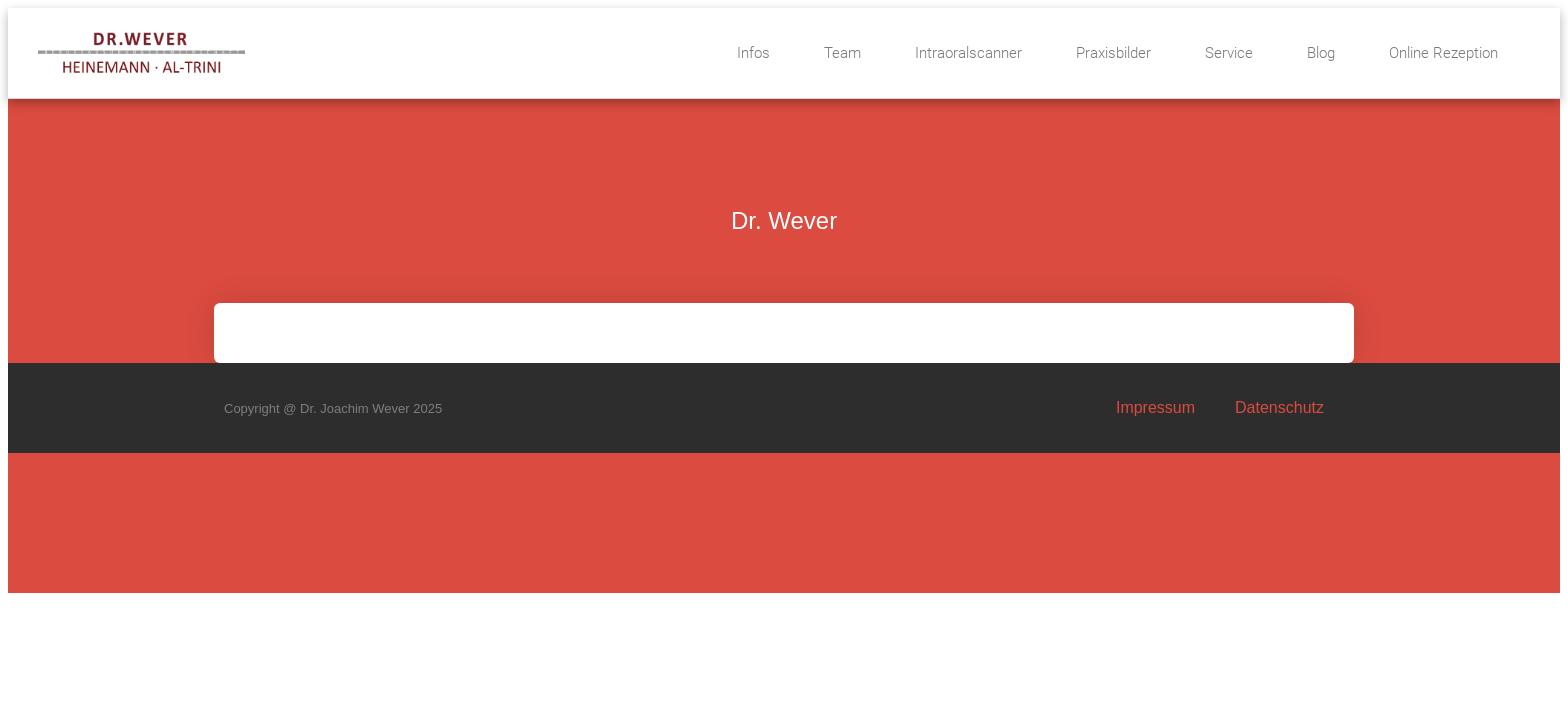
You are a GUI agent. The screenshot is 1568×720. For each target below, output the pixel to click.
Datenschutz (1279, 407)
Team (842, 53)
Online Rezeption (1443, 53)
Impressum (1155, 407)
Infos (753, 53)
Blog (1321, 53)
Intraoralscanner (968, 53)
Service (1229, 53)
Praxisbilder (1113, 53)
